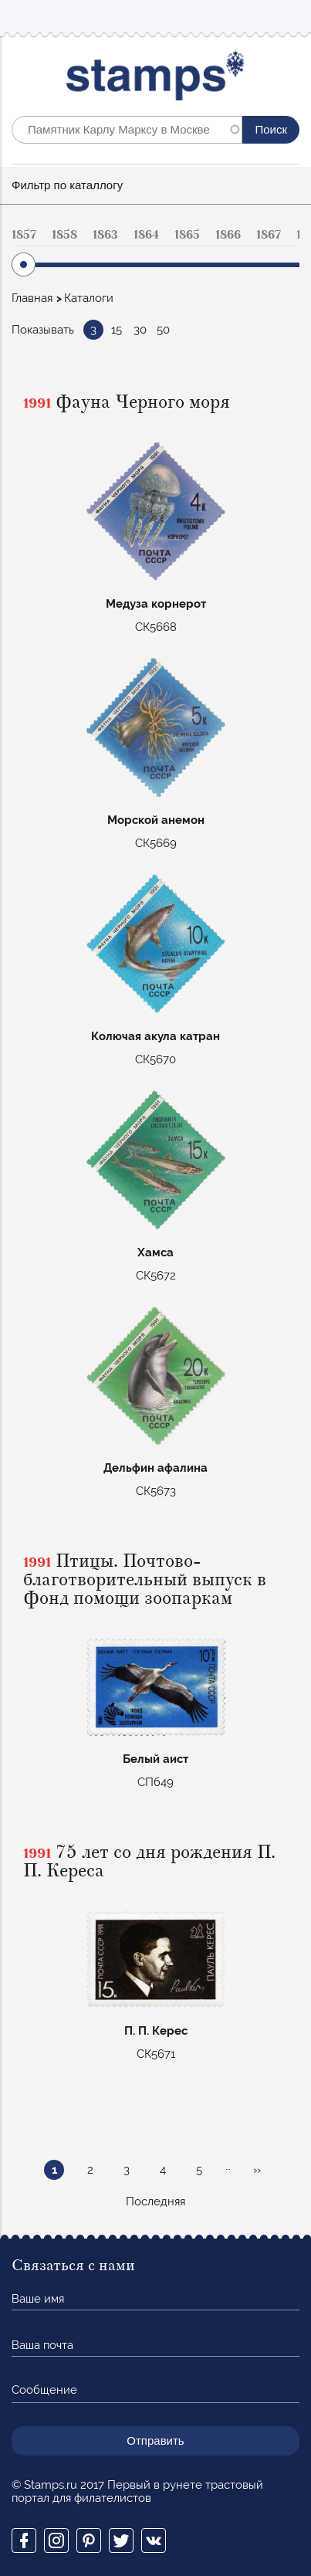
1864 (146, 235)
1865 (187, 235)
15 (116, 330)
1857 (24, 235)
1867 (268, 235)
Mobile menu (287, 16)
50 (163, 330)
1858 (64, 235)
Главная (32, 298)
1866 (228, 235)
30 (140, 330)
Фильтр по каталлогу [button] (67, 185)
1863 (105, 235)
